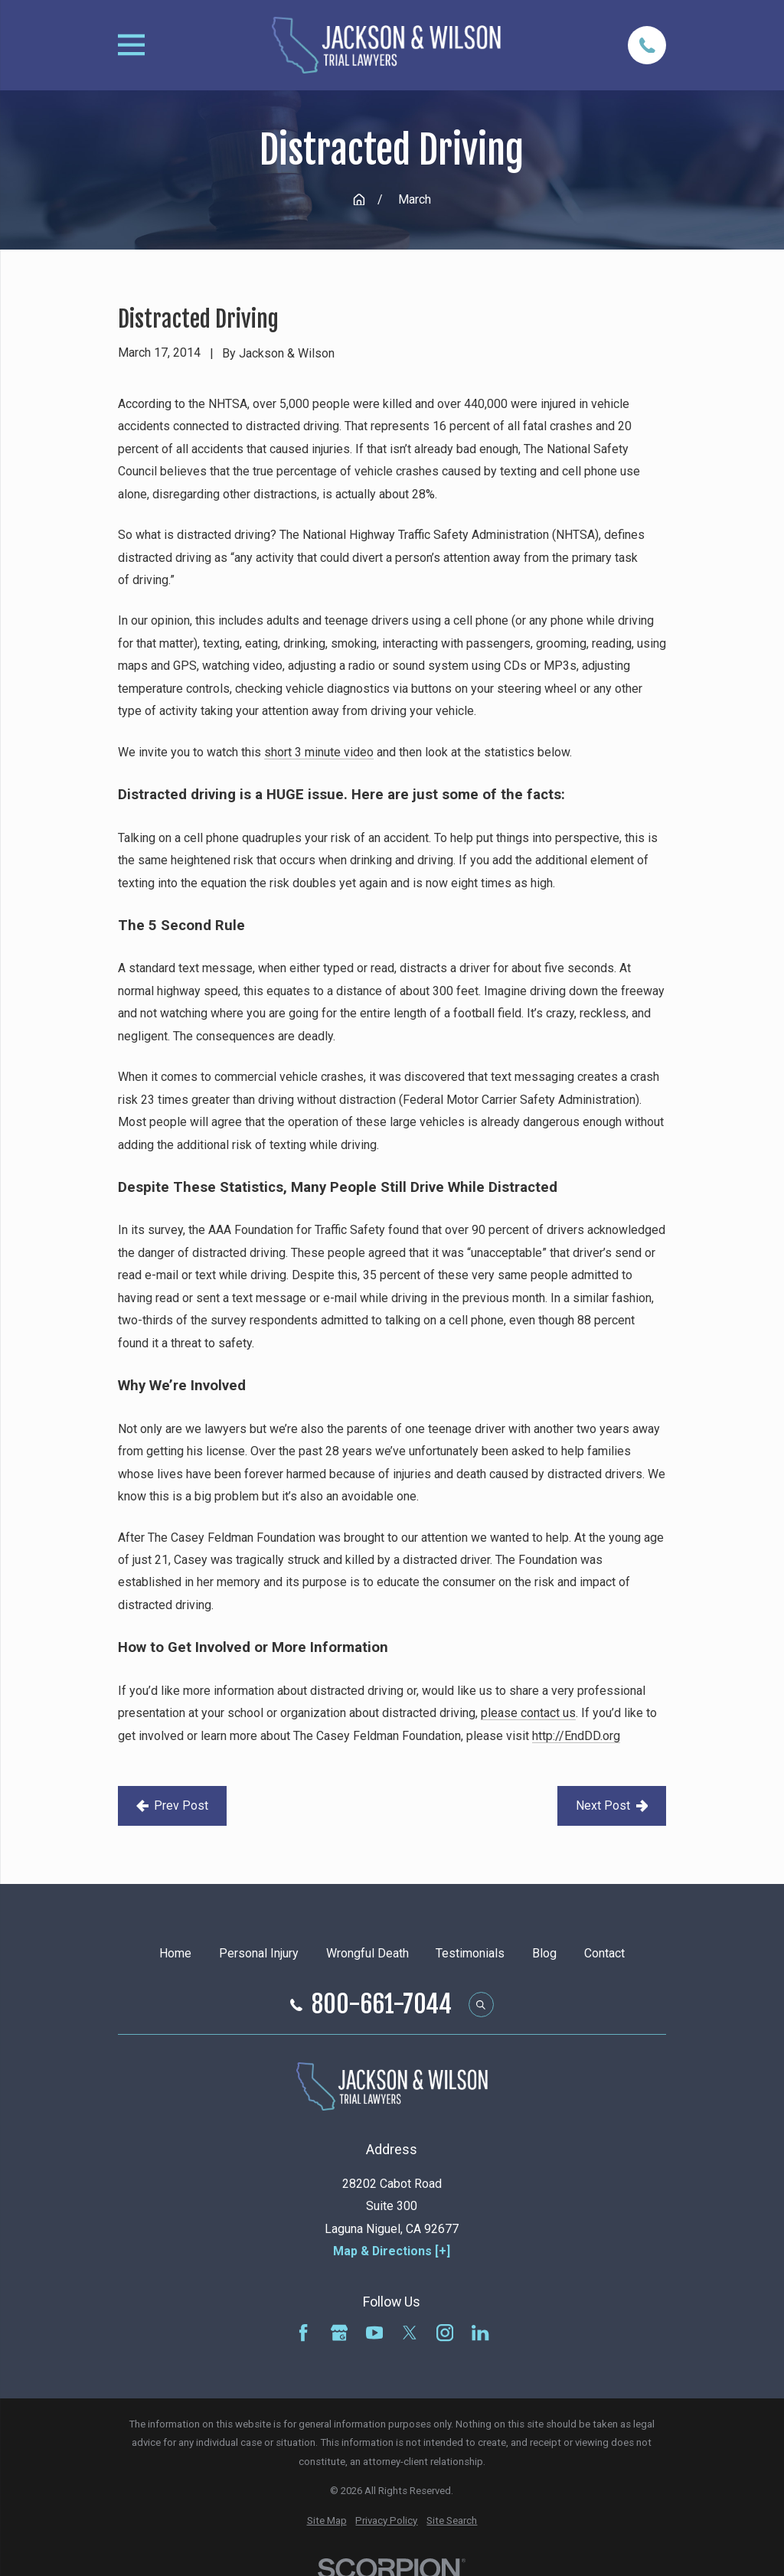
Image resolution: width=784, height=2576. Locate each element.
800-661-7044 (382, 2005)
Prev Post (172, 1805)
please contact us (528, 1713)
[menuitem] (327, 2521)
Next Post (612, 1805)
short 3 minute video (319, 752)
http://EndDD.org (576, 1736)
